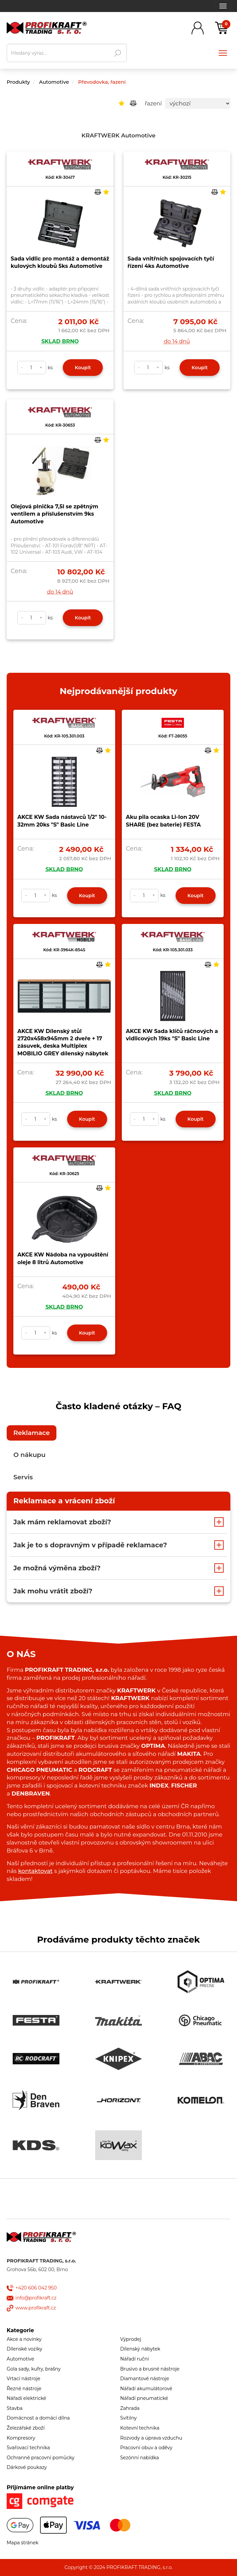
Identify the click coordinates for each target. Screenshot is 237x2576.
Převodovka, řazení (102, 82)
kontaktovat (35, 1871)
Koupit (83, 368)
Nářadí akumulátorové (146, 2389)
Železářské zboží (26, 2428)
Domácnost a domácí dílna (38, 2418)
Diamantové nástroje (144, 2379)
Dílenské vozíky (24, 2349)
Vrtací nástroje (23, 2379)
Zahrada (130, 2408)
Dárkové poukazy (27, 2467)
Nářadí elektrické (26, 2398)
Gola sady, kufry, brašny (34, 2369)
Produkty (18, 82)
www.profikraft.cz (35, 2308)
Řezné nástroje (24, 2389)
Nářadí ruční (134, 2359)
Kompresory (21, 2438)
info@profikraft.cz (35, 2298)
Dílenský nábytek (140, 2349)
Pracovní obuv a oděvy (146, 2448)
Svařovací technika (28, 2448)
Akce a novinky (24, 2339)
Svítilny (128, 2418)
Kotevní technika (139, 2428)
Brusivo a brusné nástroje (150, 2369)
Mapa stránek (22, 2543)
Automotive (54, 82)
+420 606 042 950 (36, 2288)
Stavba (14, 2408)
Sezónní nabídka (139, 2458)
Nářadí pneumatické (144, 2398)
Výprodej (130, 2339)
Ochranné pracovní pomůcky (40, 2458)
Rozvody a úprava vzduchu (151, 2438)
